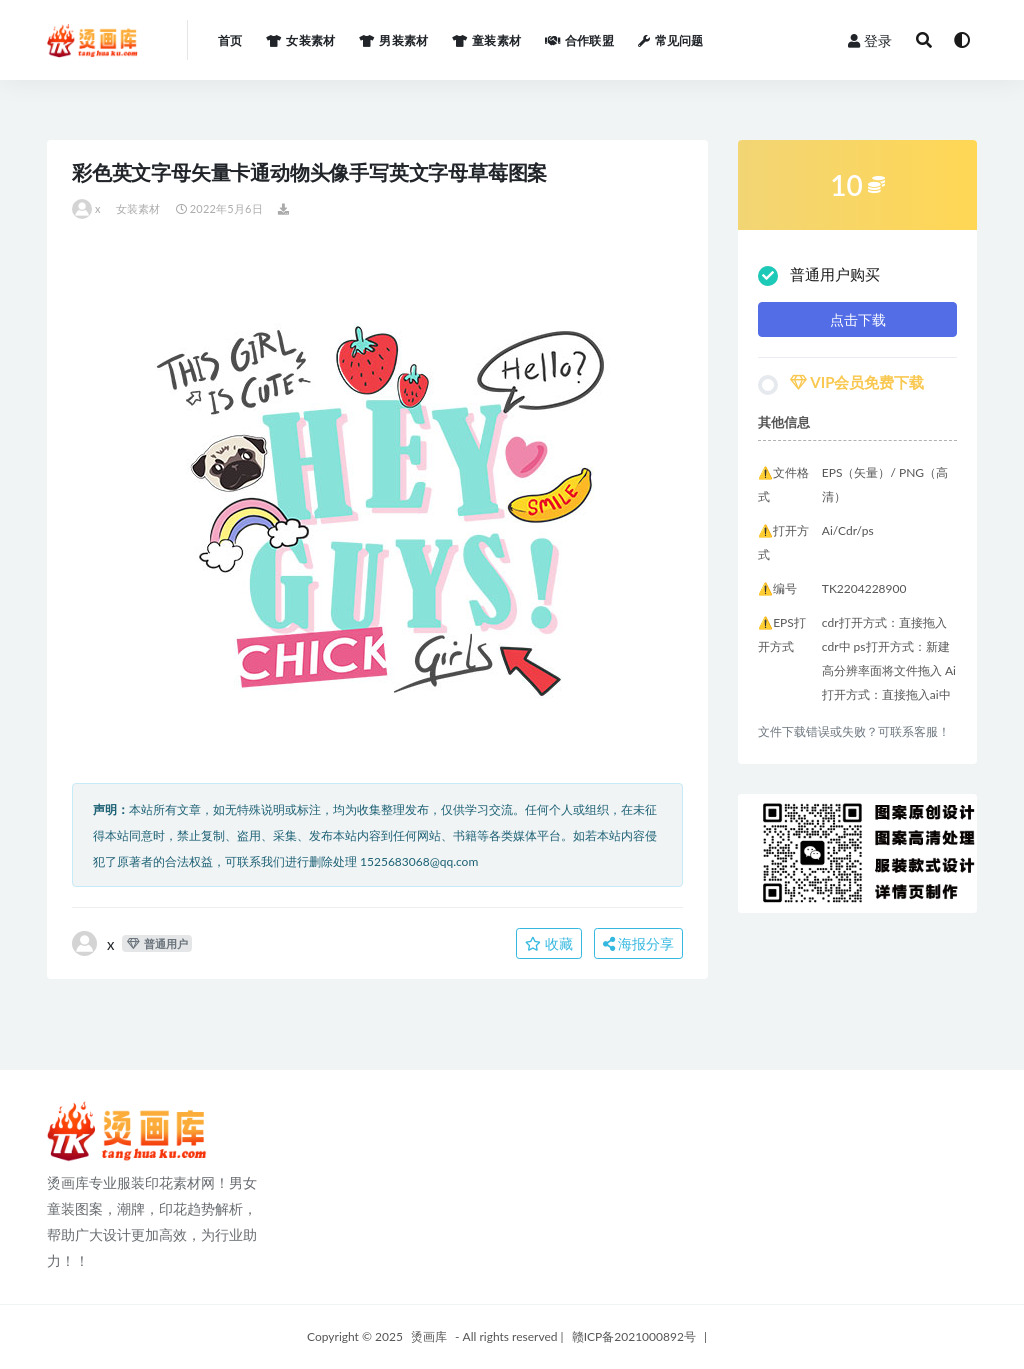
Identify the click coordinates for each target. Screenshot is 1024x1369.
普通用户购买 (819, 275)
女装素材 (138, 208)
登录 (870, 40)
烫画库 (429, 1336)
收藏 (549, 943)
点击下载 (858, 319)
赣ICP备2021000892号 (634, 1336)
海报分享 (639, 943)
